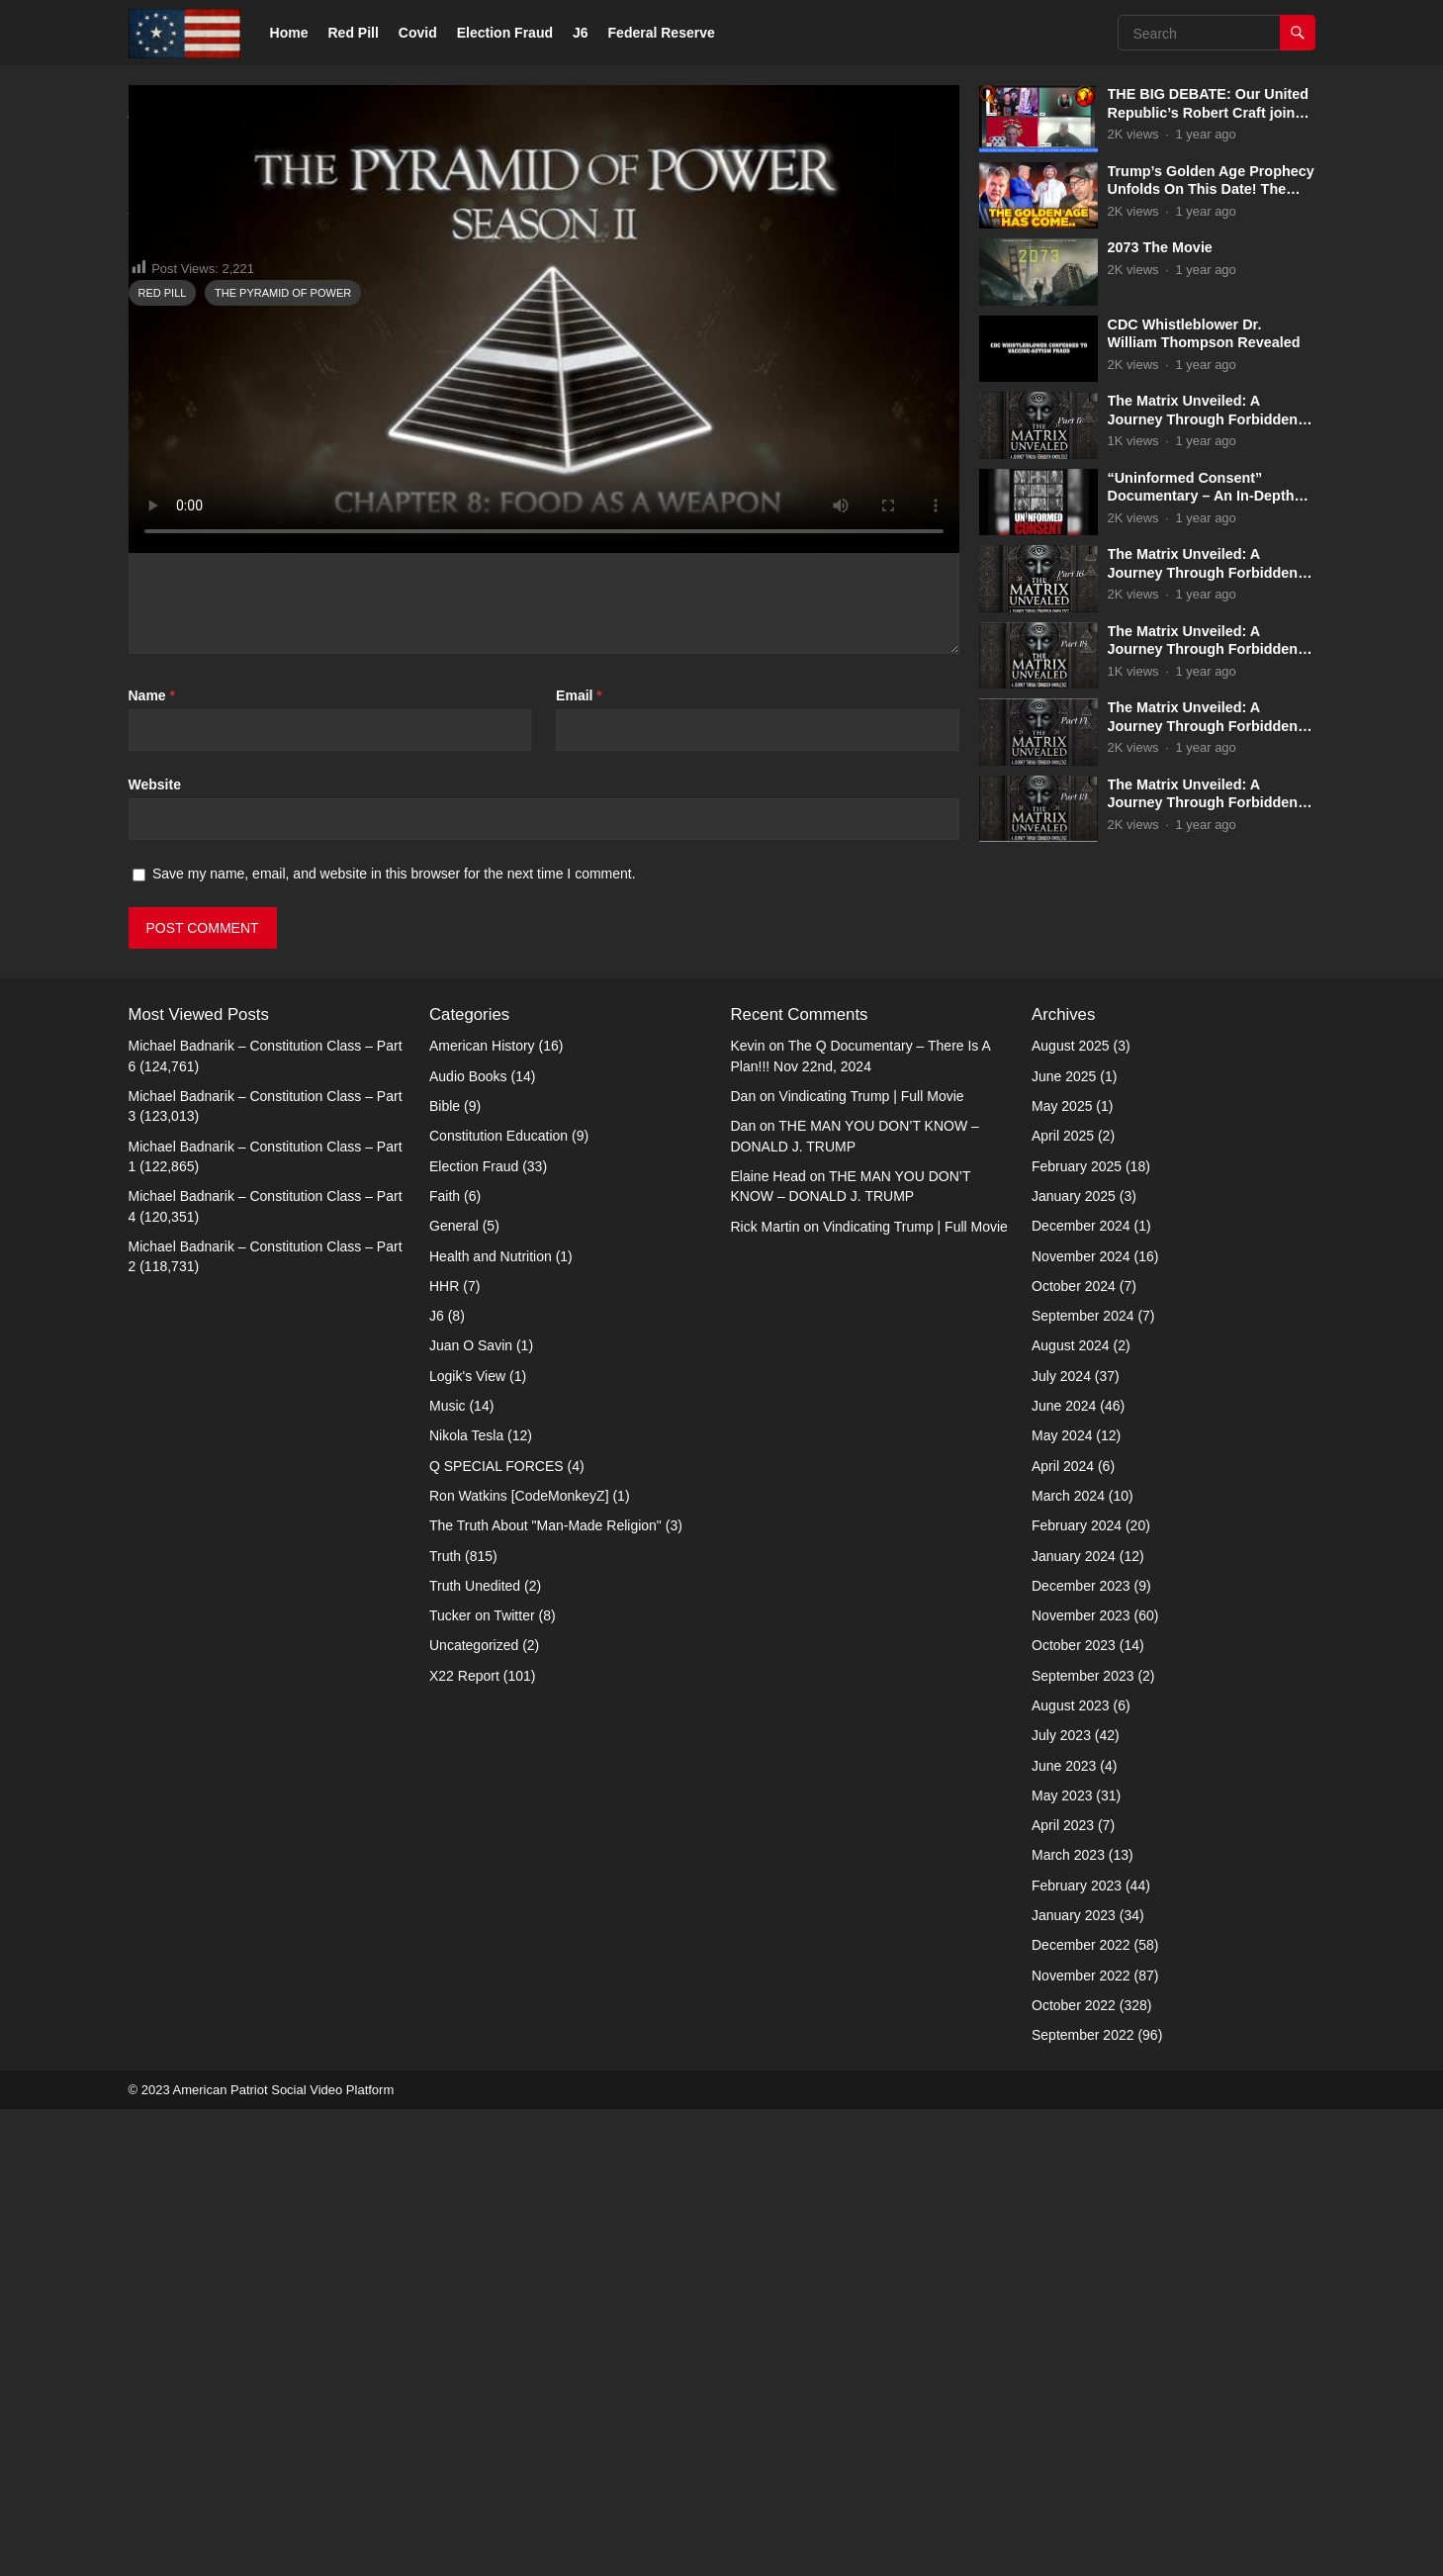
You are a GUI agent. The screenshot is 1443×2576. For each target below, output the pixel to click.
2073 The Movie (1160, 247)
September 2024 (1083, 1783)
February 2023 (1077, 2352)
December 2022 (1081, 2412)
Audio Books (468, 1543)
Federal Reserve (661, 33)
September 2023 (1083, 2143)
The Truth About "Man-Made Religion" (545, 1992)
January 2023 (1074, 2382)
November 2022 (1081, 2442)
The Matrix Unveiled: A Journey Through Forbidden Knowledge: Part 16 (1203, 572)
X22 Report (464, 2143)
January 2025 (1074, 1663)
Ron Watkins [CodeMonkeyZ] (519, 1963)
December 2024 (1081, 1693)
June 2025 (1064, 1543)
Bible (444, 1573)
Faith (444, 1663)
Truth (149, 624)
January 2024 (1074, 2022)
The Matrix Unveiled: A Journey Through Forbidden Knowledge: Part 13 (1203, 803)
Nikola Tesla (466, 1902)
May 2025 (1062, 1573)
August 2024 (1071, 1812)
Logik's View (467, 1843)
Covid (418, 33)
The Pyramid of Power (283, 760)
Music (447, 1873)
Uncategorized (473, 2112)
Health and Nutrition (490, 1722)
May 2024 (1062, 1902)
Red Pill (353, 33)
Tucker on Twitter (482, 2082)
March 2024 (1068, 1963)
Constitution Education (498, 1602)
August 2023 (1071, 2172)
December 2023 (1081, 2053)
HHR (444, 1753)
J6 (580, 33)
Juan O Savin (470, 1812)
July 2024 (1061, 1843)
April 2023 (1063, 2292)
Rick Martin (765, 1693)
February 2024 (1077, 1992)
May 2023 (1062, 2262)
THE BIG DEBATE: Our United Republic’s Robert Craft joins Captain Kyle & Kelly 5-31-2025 (1211, 112)
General (454, 1693)
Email (579, 1162)
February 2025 (1077, 1633)
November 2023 (1081, 2082)
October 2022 (1074, 2472)
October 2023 (1074, 2112)
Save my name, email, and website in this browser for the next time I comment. (394, 1340)
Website (155, 1251)
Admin (198, 623)
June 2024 (1064, 1873)
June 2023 (1064, 2233)
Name (152, 1162)
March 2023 (1068, 2322)
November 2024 (1081, 1722)
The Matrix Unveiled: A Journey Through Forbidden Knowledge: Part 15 (1203, 649)
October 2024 (1074, 1753)
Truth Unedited (474, 2053)
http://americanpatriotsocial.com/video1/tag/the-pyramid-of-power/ (496, 685)
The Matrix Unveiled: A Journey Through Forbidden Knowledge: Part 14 (1203, 725)
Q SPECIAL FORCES (496, 1933)
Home (289, 33)
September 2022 (1083, 2502)
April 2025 (1063, 1602)
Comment (165, 902)
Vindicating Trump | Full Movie (871, 1563)
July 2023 (1061, 2202)
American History (482, 1512)
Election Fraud (505, 33)
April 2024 (1063, 1933)
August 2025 (1071, 1512)
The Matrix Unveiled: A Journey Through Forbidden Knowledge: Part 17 (1203, 419)
